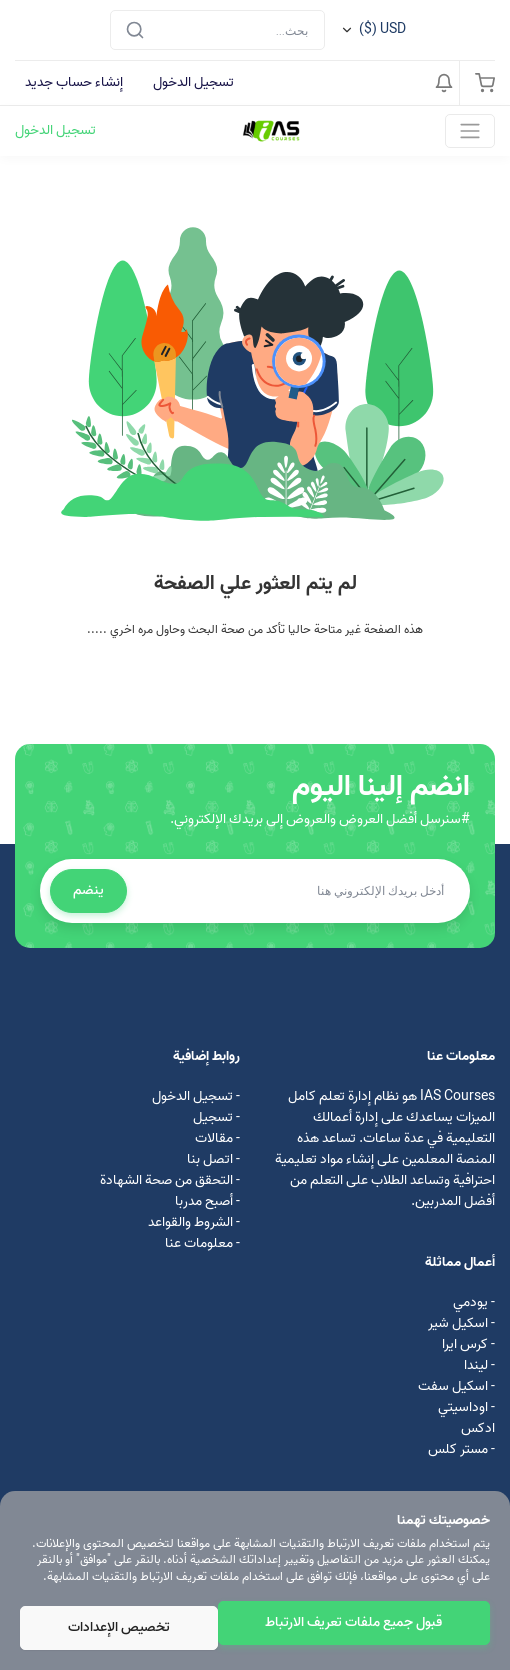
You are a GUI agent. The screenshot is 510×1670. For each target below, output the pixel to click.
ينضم (88, 890)
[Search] (217, 30)
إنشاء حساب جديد (74, 82)
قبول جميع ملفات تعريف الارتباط (353, 1622)
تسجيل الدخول (193, 82)
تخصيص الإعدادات (119, 1627)
